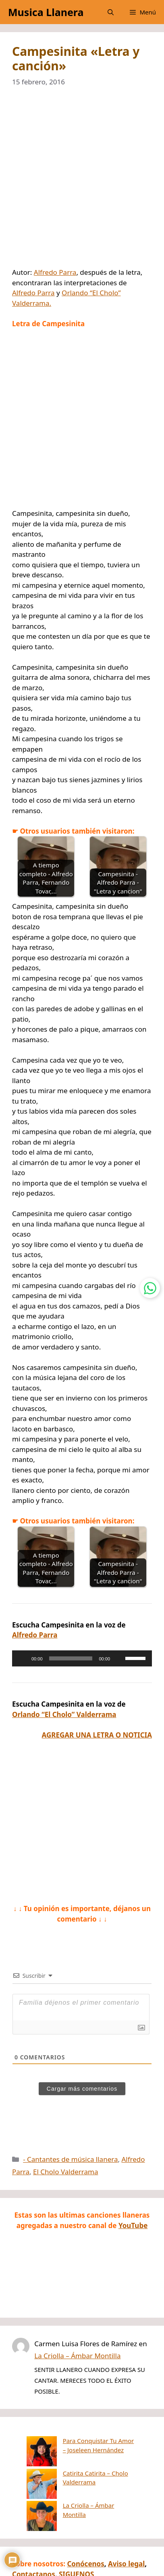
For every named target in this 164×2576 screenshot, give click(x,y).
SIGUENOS (76, 2533)
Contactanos (33, 2533)
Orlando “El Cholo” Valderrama (64, 1714)
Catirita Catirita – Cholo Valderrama (83, 2462)
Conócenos (85, 2523)
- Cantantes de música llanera (70, 2159)
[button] (111, 12)
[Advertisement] (82, 182)
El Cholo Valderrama (65, 2171)
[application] (82, 1658)
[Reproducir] (23, 1658)
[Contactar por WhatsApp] (150, 1288)
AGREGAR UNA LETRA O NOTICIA (97, 1735)
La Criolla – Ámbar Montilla (77, 2355)
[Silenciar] (119, 1658)
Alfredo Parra (55, 272)
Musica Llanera (45, 12)
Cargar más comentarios (82, 2088)
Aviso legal (126, 2523)
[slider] (71, 1658)
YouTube (132, 2225)
